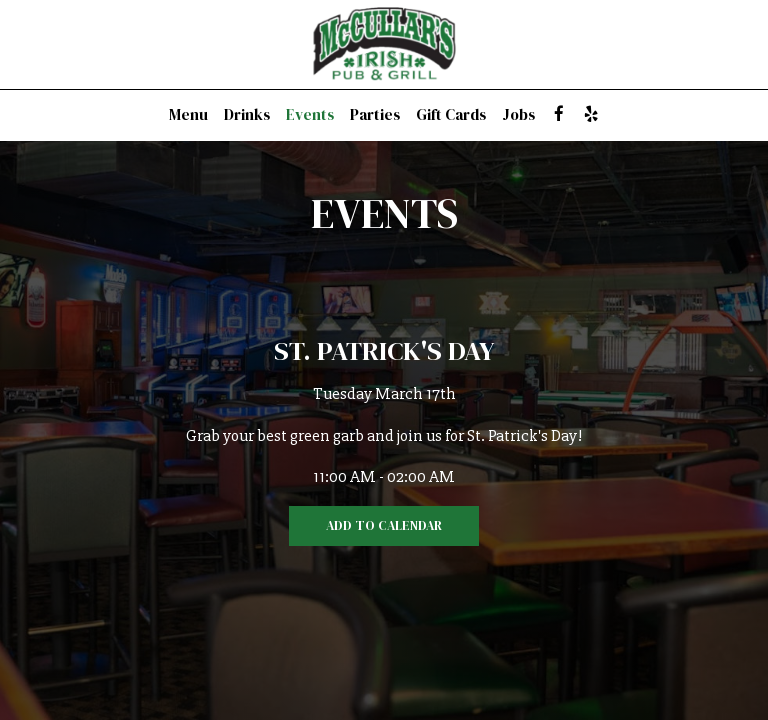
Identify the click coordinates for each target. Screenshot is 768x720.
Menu (188, 115)
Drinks (247, 115)
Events (310, 115)
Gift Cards (451, 115)
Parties (375, 115)
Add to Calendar (384, 525)
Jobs (518, 115)
